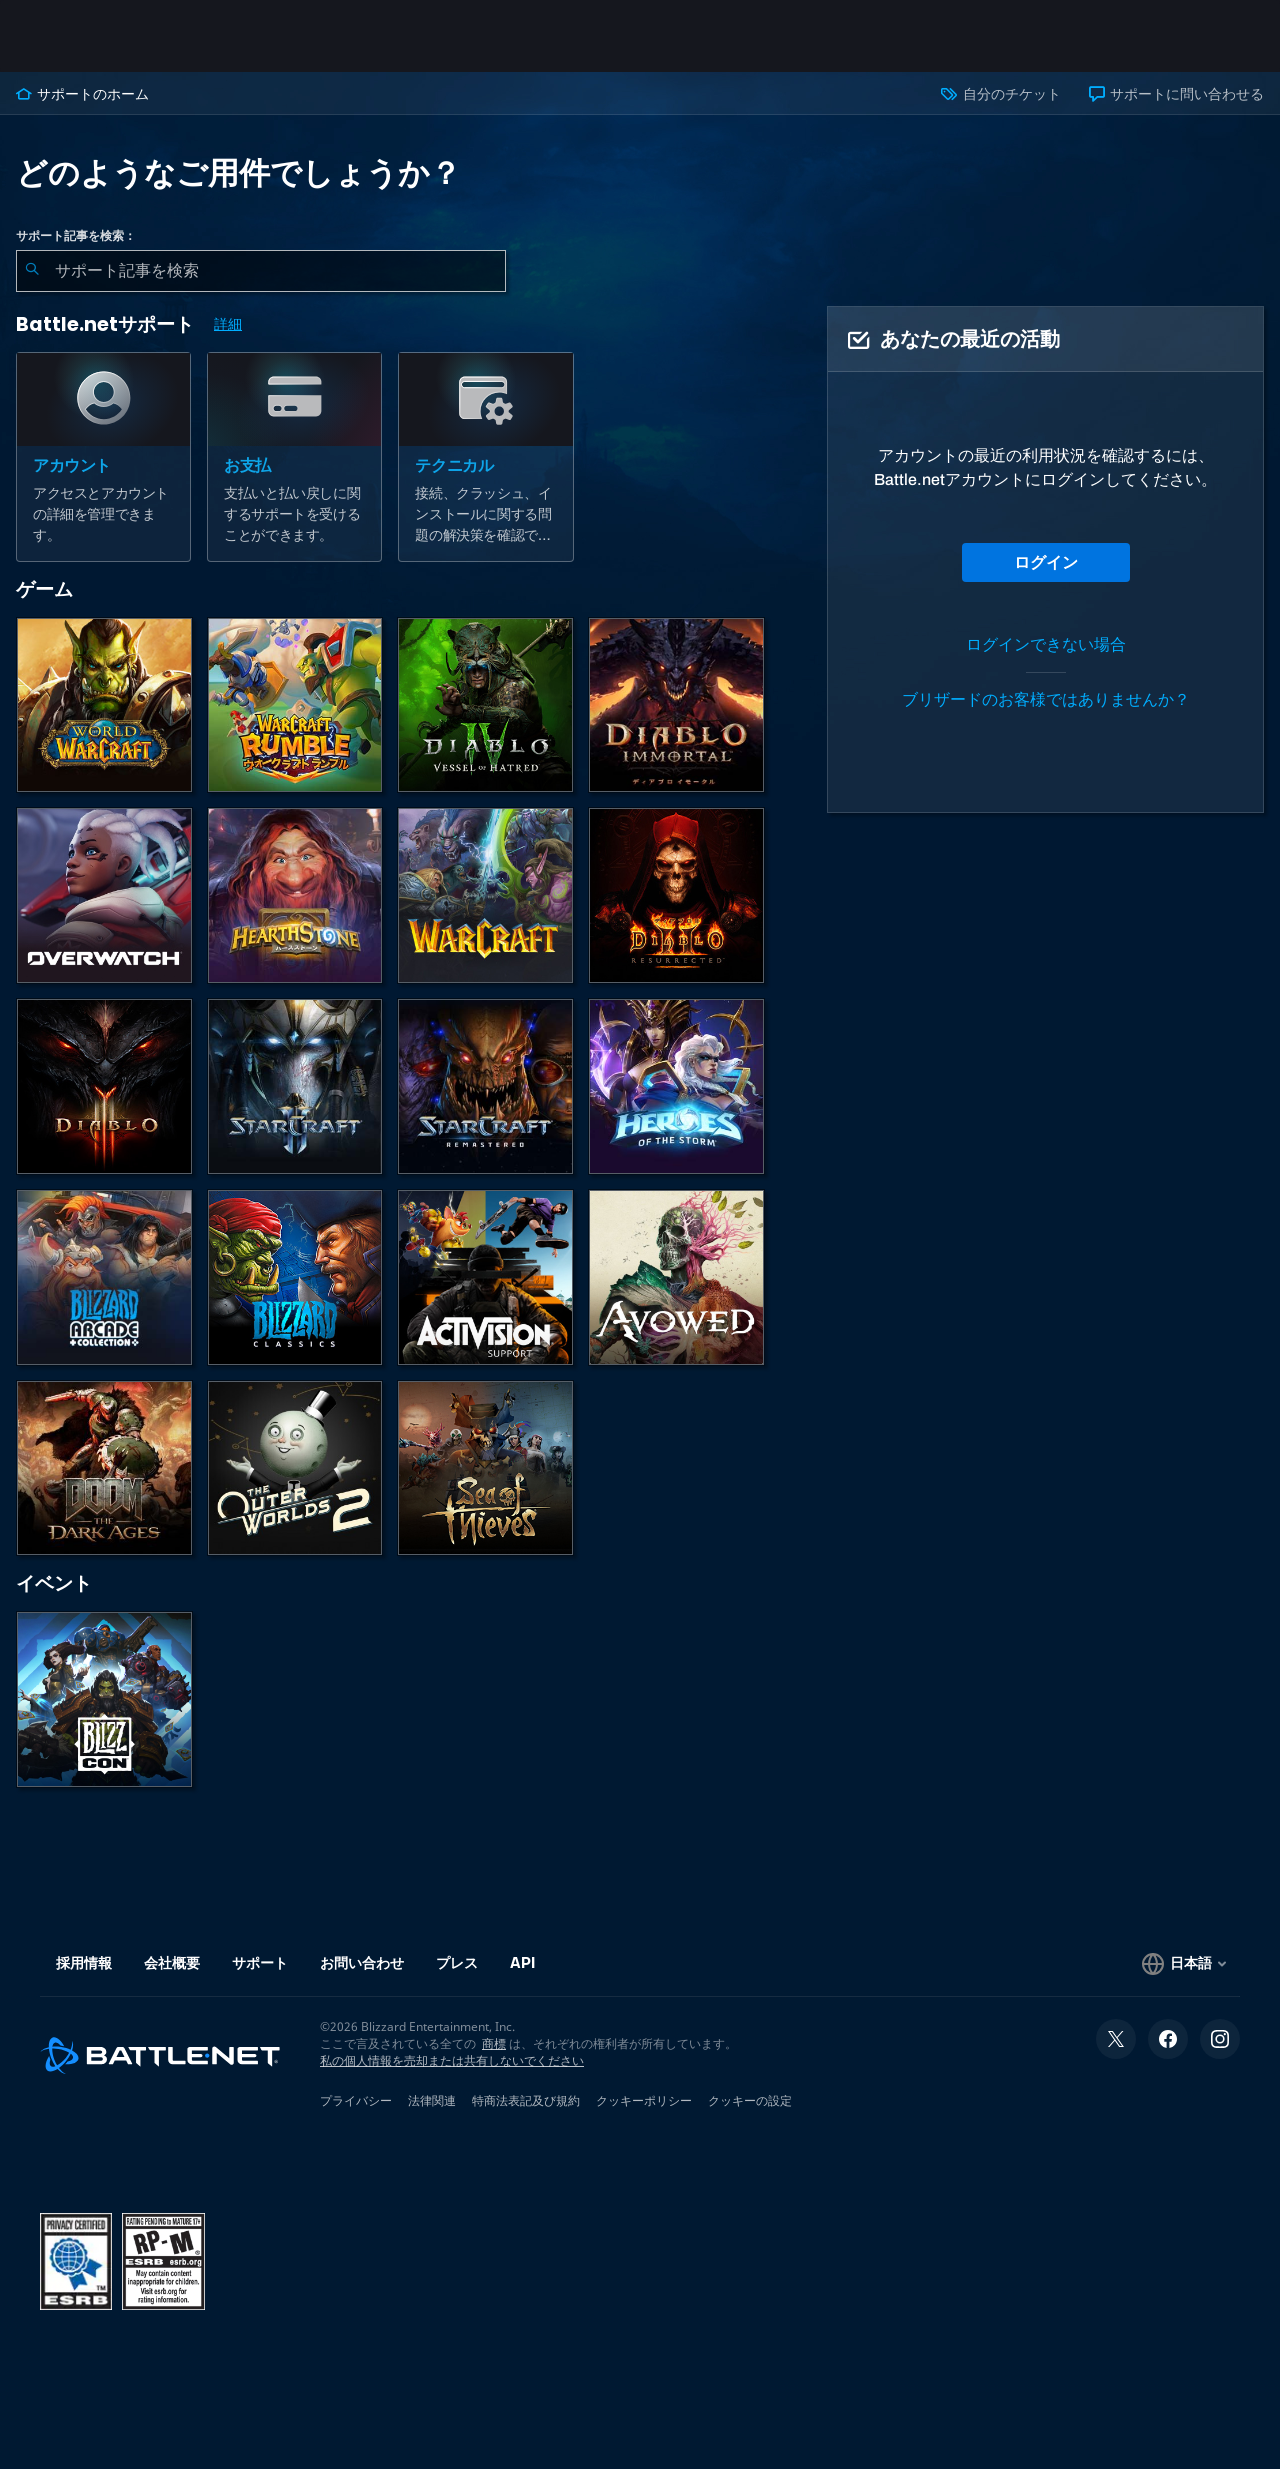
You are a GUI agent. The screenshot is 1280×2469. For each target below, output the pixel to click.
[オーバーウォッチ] (104, 895)
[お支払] (294, 457)
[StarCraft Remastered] (485, 1086)
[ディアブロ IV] (485, 705)
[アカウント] (103, 457)
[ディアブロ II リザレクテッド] (676, 895)
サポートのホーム (82, 94)
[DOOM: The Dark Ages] (104, 1468)
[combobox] (261, 271)
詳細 (228, 324)
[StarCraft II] (295, 1086)
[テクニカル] (485, 457)
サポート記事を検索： (76, 236)
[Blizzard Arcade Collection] (104, 1277)
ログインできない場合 (1046, 644)
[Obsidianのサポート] (676, 1277)
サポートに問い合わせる (1176, 94)
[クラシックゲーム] (295, 1277)
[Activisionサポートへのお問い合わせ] (485, 1277)
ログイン (1046, 562)
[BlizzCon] (104, 1699)
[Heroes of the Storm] (676, 1086)
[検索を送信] (32, 271)
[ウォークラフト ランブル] (295, 705)
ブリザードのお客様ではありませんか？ (1046, 699)
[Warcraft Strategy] (485, 895)
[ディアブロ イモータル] (676, 705)
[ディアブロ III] (104, 1086)
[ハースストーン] (295, 895)
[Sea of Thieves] (485, 1468)
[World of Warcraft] (104, 705)
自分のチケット (1000, 94)
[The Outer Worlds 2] (295, 1468)
